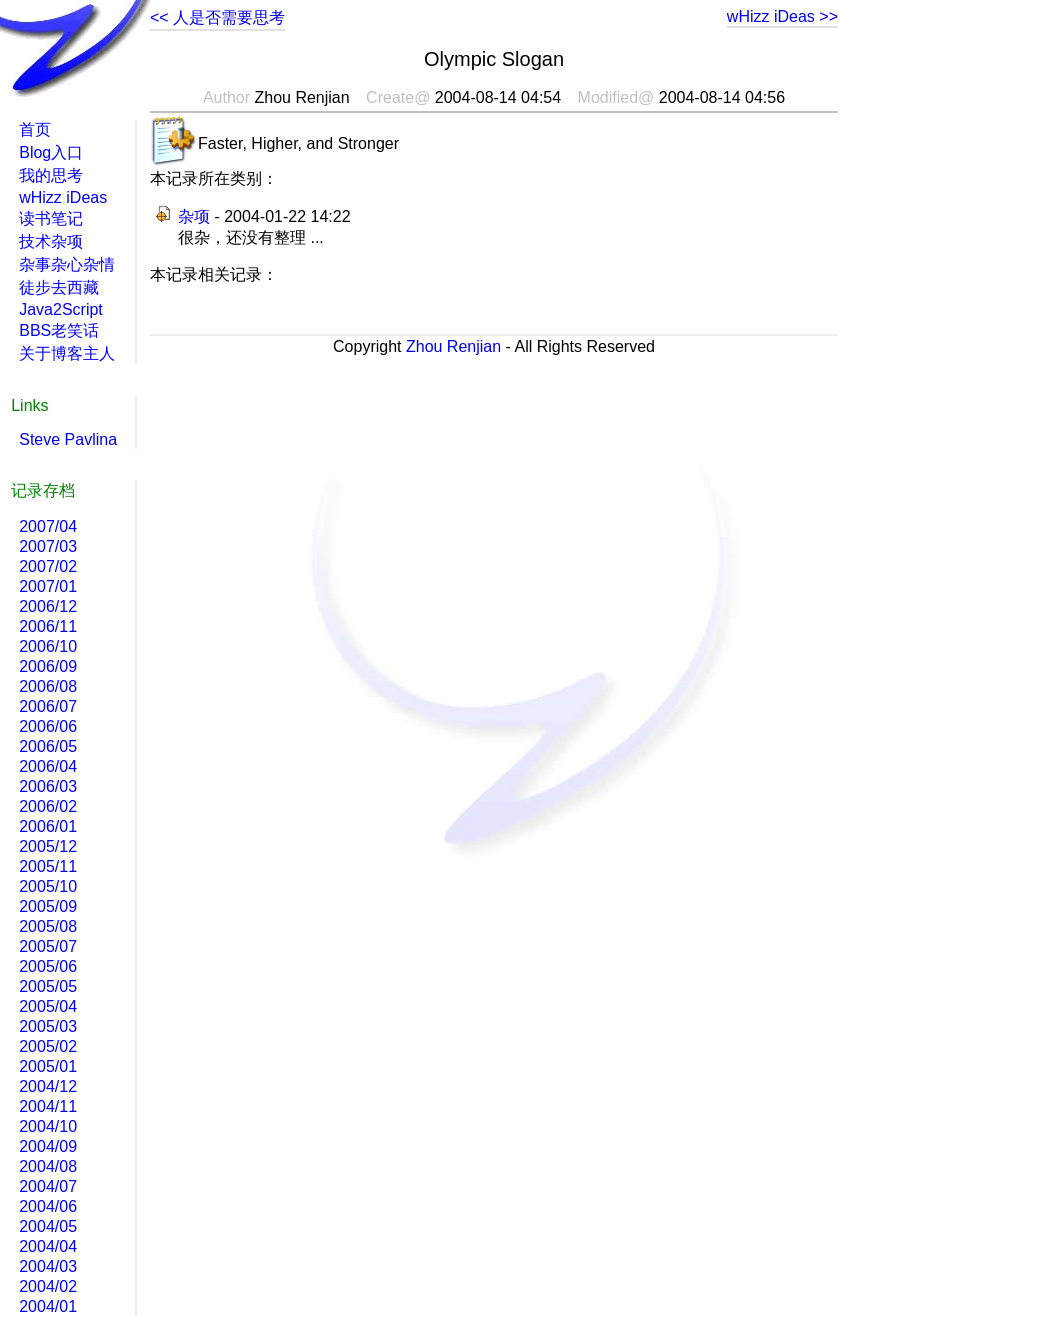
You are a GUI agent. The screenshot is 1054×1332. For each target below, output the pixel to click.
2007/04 (48, 526)
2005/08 (48, 926)
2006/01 (48, 826)
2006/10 (48, 646)
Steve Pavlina (68, 439)
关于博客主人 (67, 353)
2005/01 (48, 1066)
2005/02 (48, 1046)
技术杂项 (51, 241)
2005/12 (48, 846)
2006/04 (48, 766)
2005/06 (48, 966)
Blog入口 (51, 152)
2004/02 (48, 1286)
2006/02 (48, 806)
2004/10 (48, 1126)
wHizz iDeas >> (782, 16)
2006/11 (48, 626)
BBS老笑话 (59, 330)
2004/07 (48, 1186)
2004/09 (48, 1146)
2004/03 (48, 1266)
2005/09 (48, 906)
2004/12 (48, 1086)
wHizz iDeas (63, 197)
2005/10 (48, 886)
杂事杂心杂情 (67, 264)
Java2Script (61, 309)
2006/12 (48, 606)
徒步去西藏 (59, 287)
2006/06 (48, 726)
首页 (35, 129)
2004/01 (48, 1306)
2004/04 (48, 1246)
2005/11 (48, 866)
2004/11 (48, 1106)
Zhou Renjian (453, 346)
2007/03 (48, 546)
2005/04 (48, 1006)
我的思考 (51, 175)
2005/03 (48, 1026)
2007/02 (48, 566)
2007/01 (48, 586)
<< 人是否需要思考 (217, 17)
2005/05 (48, 986)
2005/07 (48, 946)
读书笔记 (51, 218)
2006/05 (48, 746)
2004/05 (48, 1226)
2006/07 (48, 706)
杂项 (194, 216)
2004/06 (48, 1206)
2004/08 (48, 1166)
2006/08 (48, 686)
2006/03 (48, 786)
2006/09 (48, 666)
